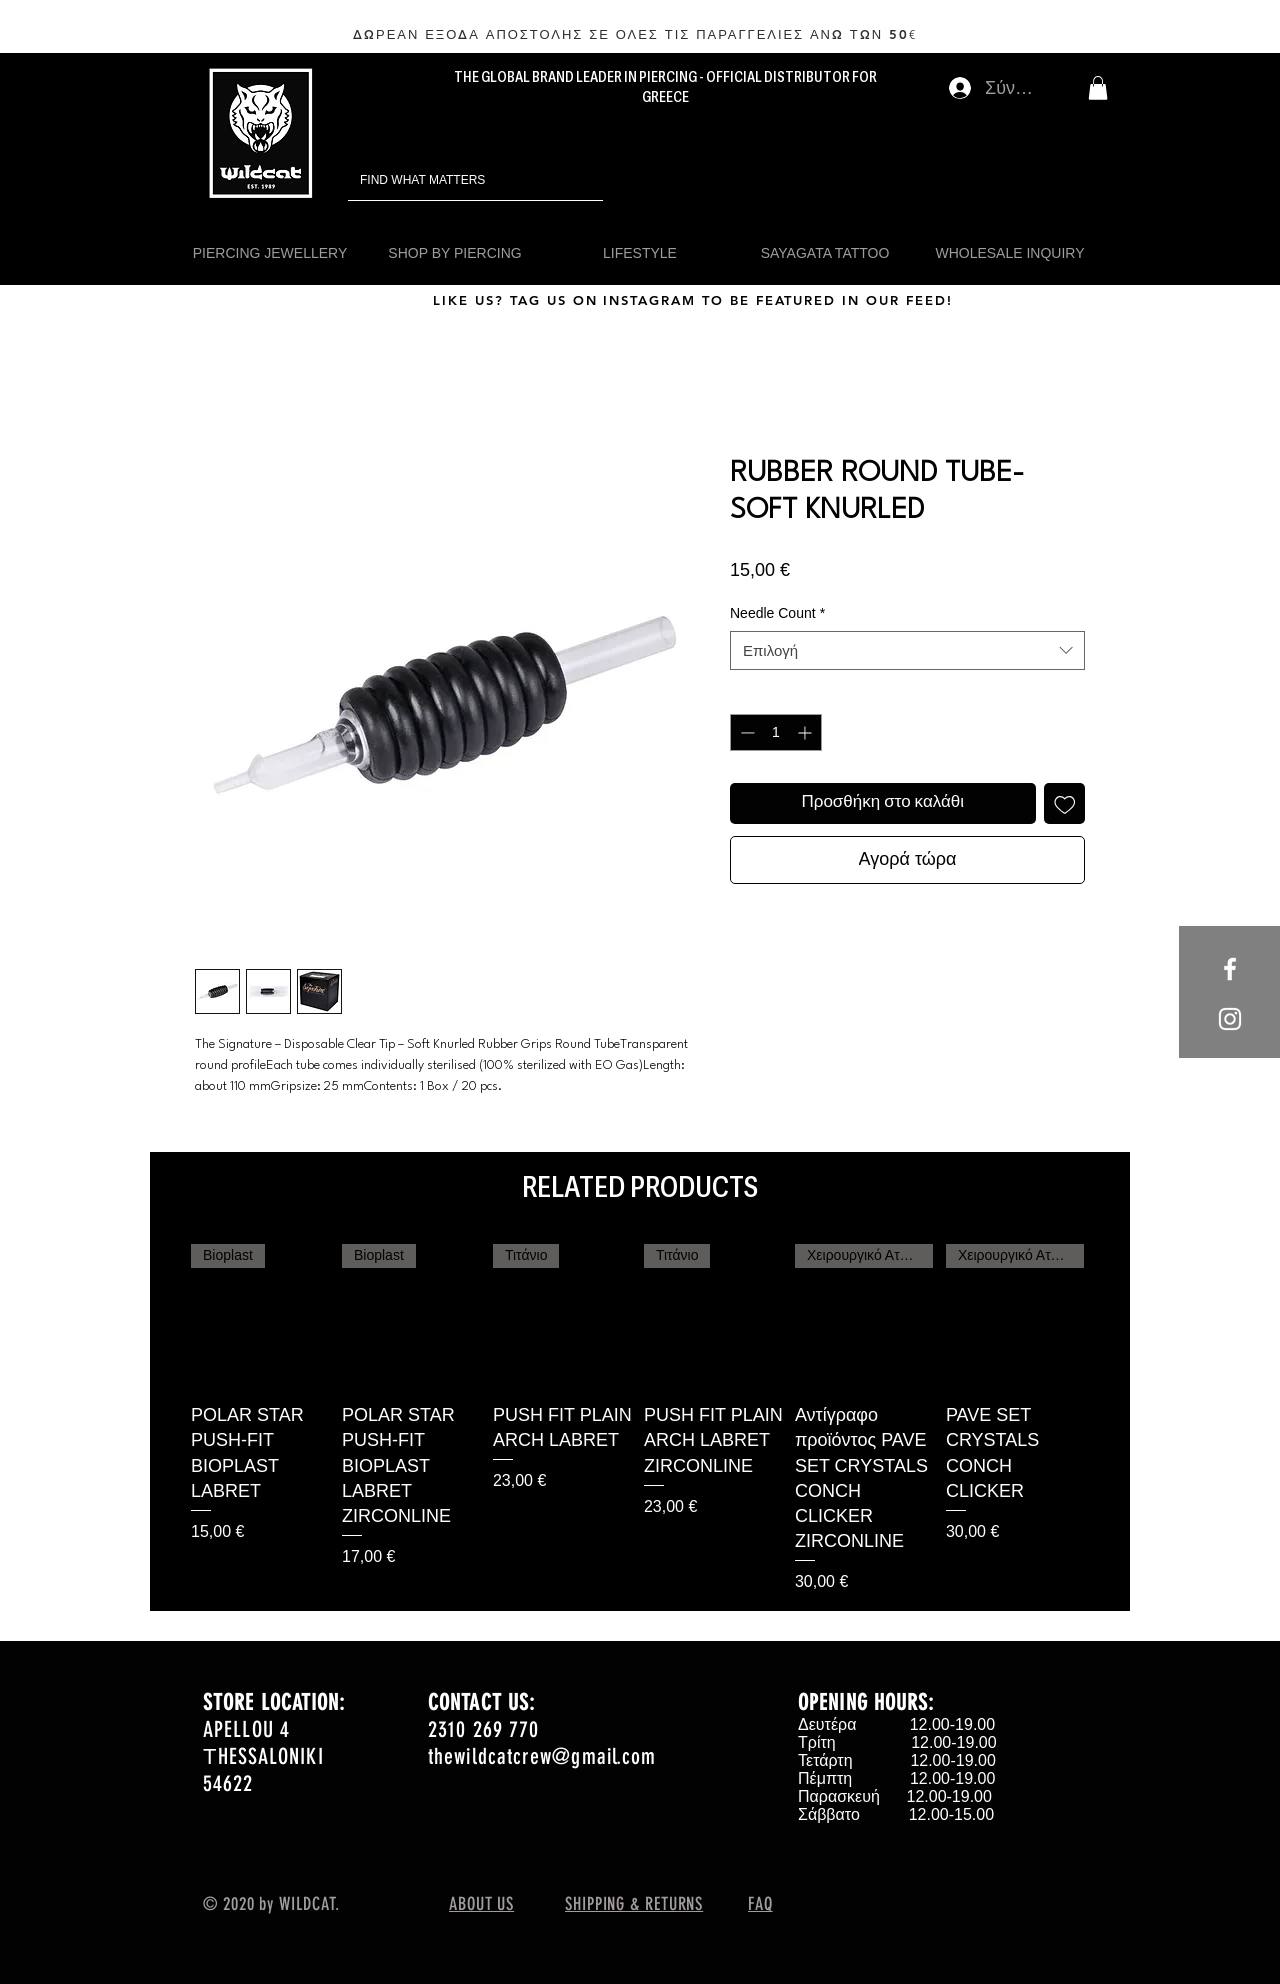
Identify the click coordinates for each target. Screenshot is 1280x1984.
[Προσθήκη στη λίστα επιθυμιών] (1065, 804)
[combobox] (907, 650)
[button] (1098, 88)
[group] (640, 1419)
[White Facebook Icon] (1230, 969)
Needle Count (777, 613)
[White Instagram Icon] (1230, 1019)
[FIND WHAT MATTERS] (447, 180)
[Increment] (806, 732)
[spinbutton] (776, 732)
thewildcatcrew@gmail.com (542, 1756)
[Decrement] (745, 732)
